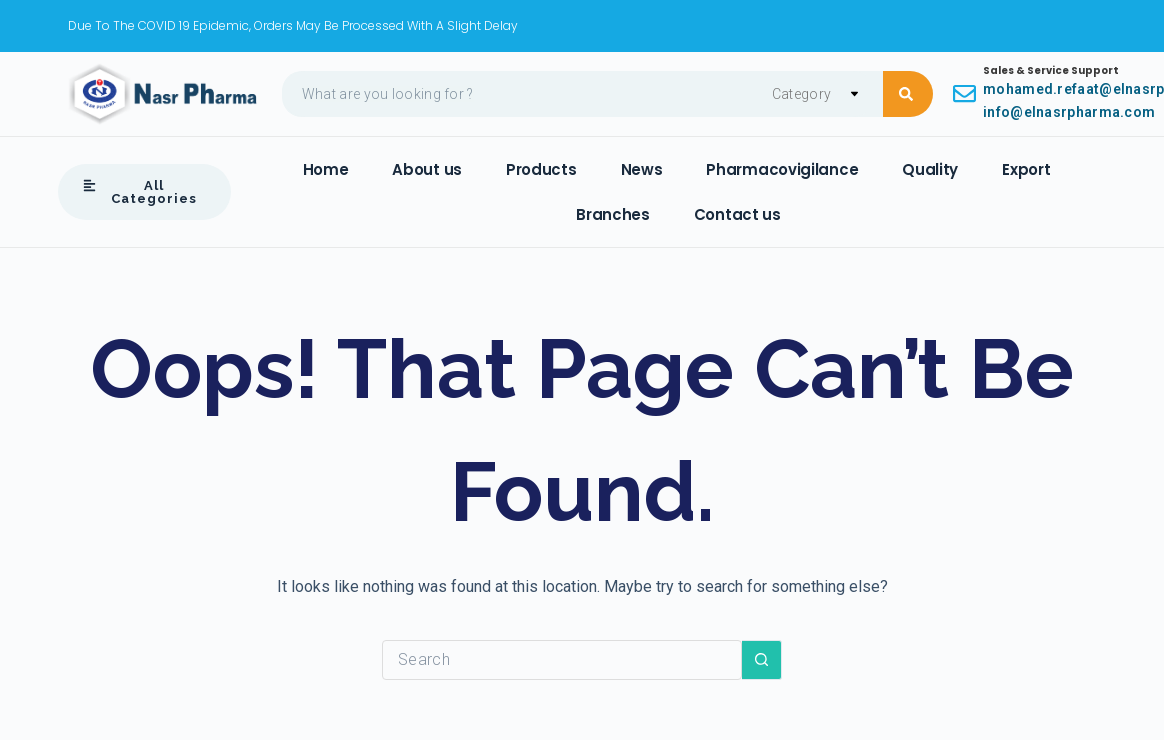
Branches (613, 214)
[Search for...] (562, 660)
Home (326, 169)
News (642, 169)
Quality (930, 169)
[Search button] (762, 660)
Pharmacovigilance (782, 169)
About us (427, 169)
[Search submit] (908, 94)
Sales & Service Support (1051, 70)
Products (541, 169)
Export (1026, 169)
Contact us (737, 214)
